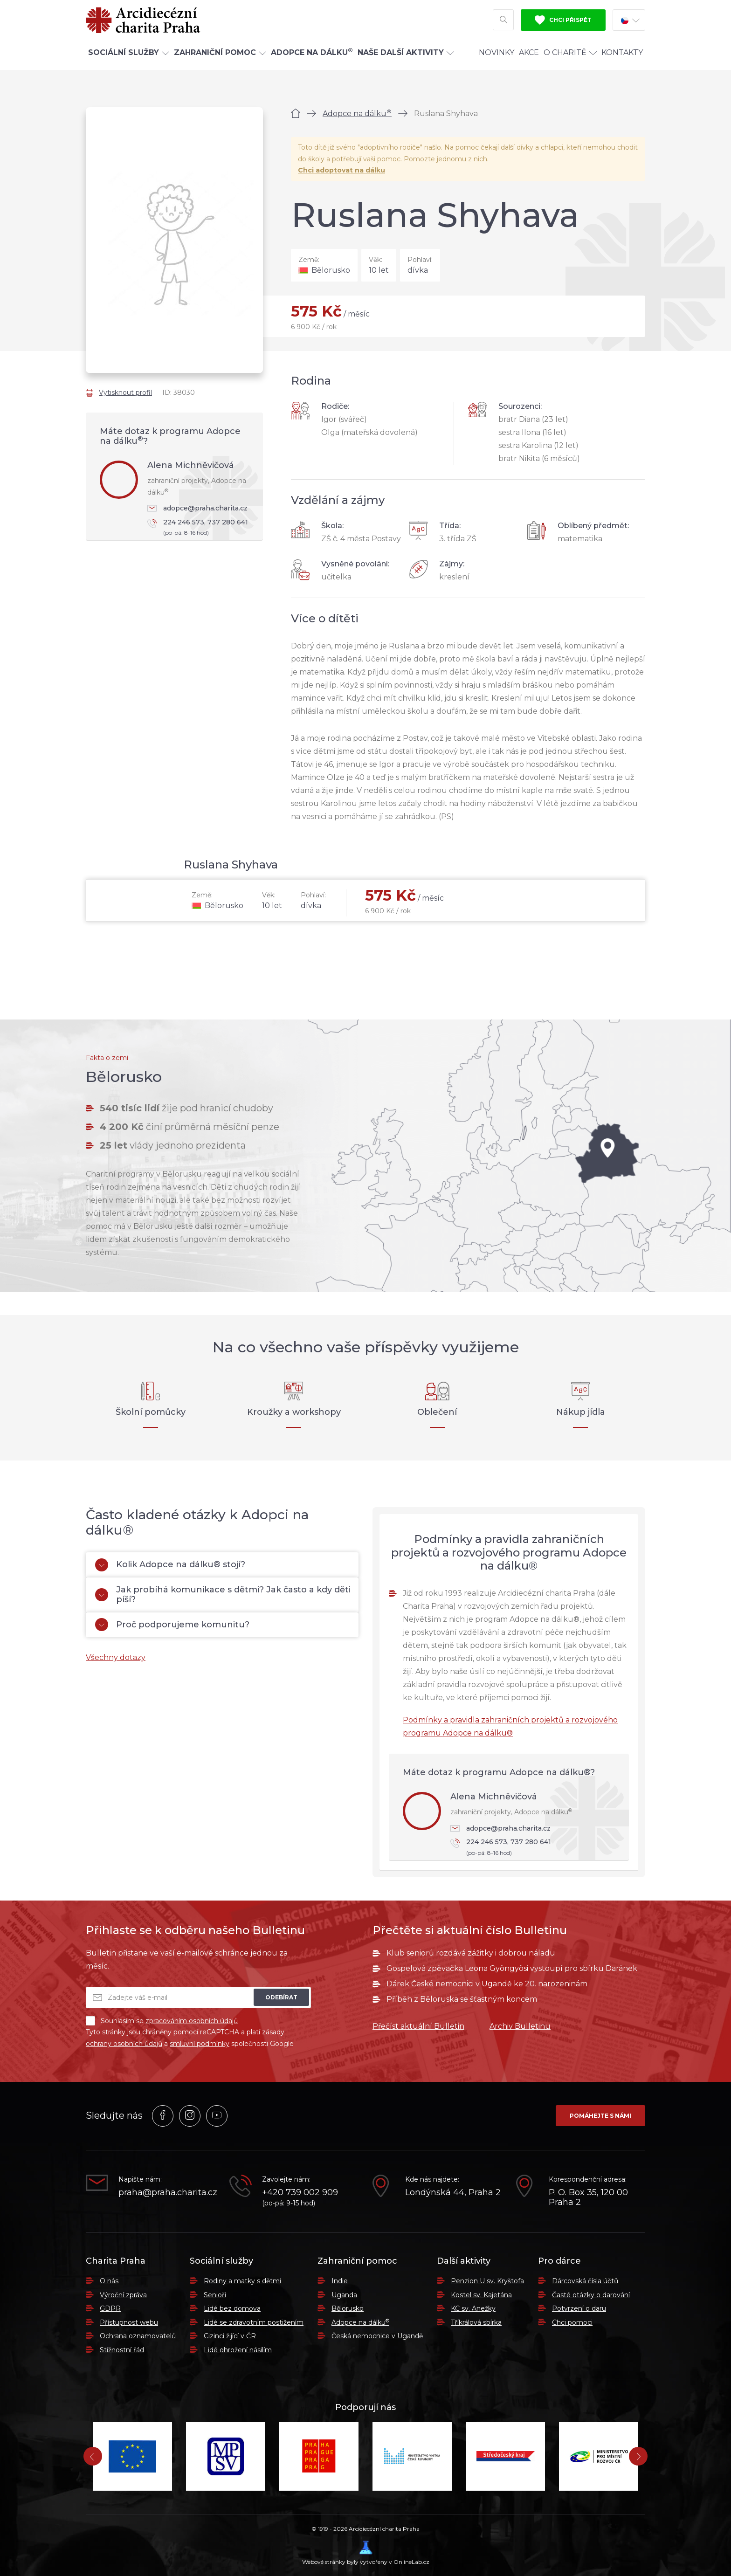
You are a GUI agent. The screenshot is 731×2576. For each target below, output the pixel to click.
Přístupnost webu (129, 2322)
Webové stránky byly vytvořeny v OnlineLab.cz (365, 2553)
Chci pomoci (572, 2322)
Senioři (215, 2295)
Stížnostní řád (122, 2350)
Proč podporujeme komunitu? (172, 1624)
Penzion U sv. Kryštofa (487, 2281)
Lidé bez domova (232, 2308)
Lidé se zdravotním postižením (253, 2322)
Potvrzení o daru (579, 2308)
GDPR (110, 2308)
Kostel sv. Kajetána (481, 2295)
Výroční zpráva (123, 2295)
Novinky (496, 57)
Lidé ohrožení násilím (238, 2350)
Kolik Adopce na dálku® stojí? (170, 1564)
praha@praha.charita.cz (166, 2192)
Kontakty (622, 57)
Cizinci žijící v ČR (230, 2336)
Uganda (344, 2295)
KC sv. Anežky (473, 2308)
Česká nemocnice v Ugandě (377, 2336)
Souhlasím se (162, 2020)
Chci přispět (563, 22)
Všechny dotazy (115, 1657)
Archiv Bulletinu (520, 2026)
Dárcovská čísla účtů (585, 2281)
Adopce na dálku (357, 113)
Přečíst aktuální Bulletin (418, 2026)
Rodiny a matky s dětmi (242, 2281)
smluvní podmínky (199, 2043)
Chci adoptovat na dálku (341, 170)
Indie (339, 2281)
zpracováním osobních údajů (191, 2021)
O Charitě (570, 57)
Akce (529, 57)
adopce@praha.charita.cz (197, 508)
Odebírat (281, 1997)
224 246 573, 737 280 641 (200, 528)
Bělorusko (347, 2308)
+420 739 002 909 (300, 2192)
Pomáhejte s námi (600, 2115)
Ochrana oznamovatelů (138, 2336)
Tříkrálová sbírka (476, 2322)
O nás (109, 2281)
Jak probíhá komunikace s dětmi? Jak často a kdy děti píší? (223, 1594)
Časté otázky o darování (591, 2295)
